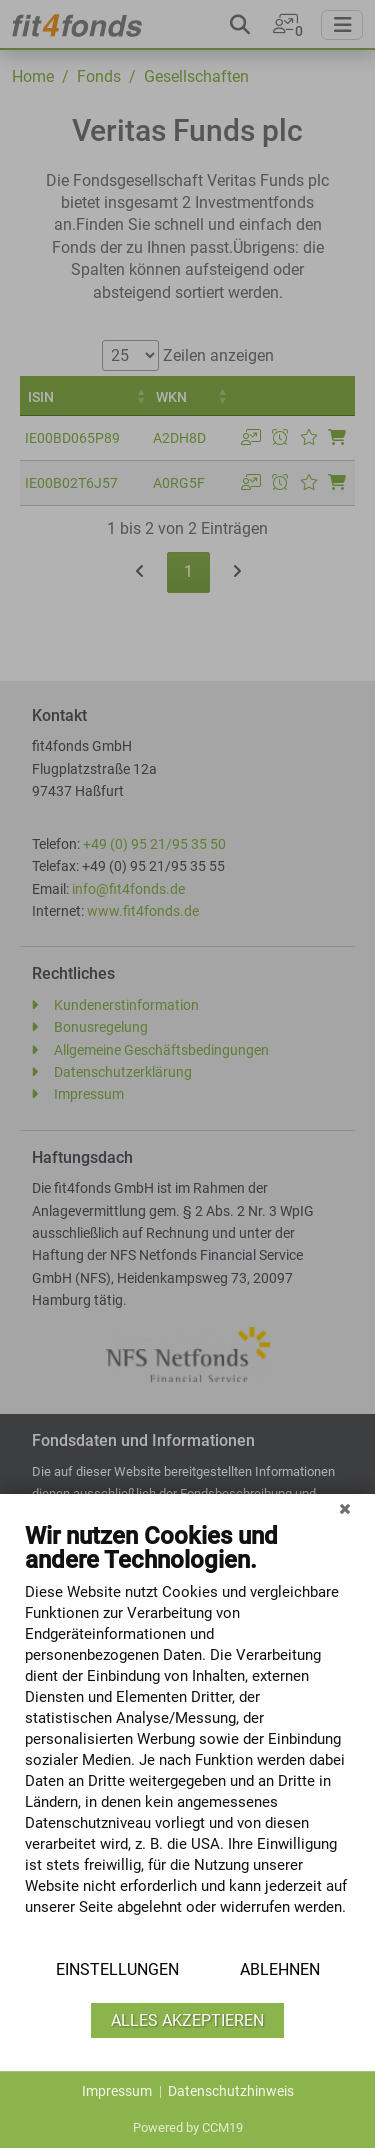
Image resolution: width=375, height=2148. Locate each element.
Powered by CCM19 (188, 2127)
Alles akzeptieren (187, 2020)
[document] (187, 1734)
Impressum (117, 2091)
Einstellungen (117, 1969)
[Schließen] (345, 1509)
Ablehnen (280, 1969)
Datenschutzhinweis (231, 2091)
